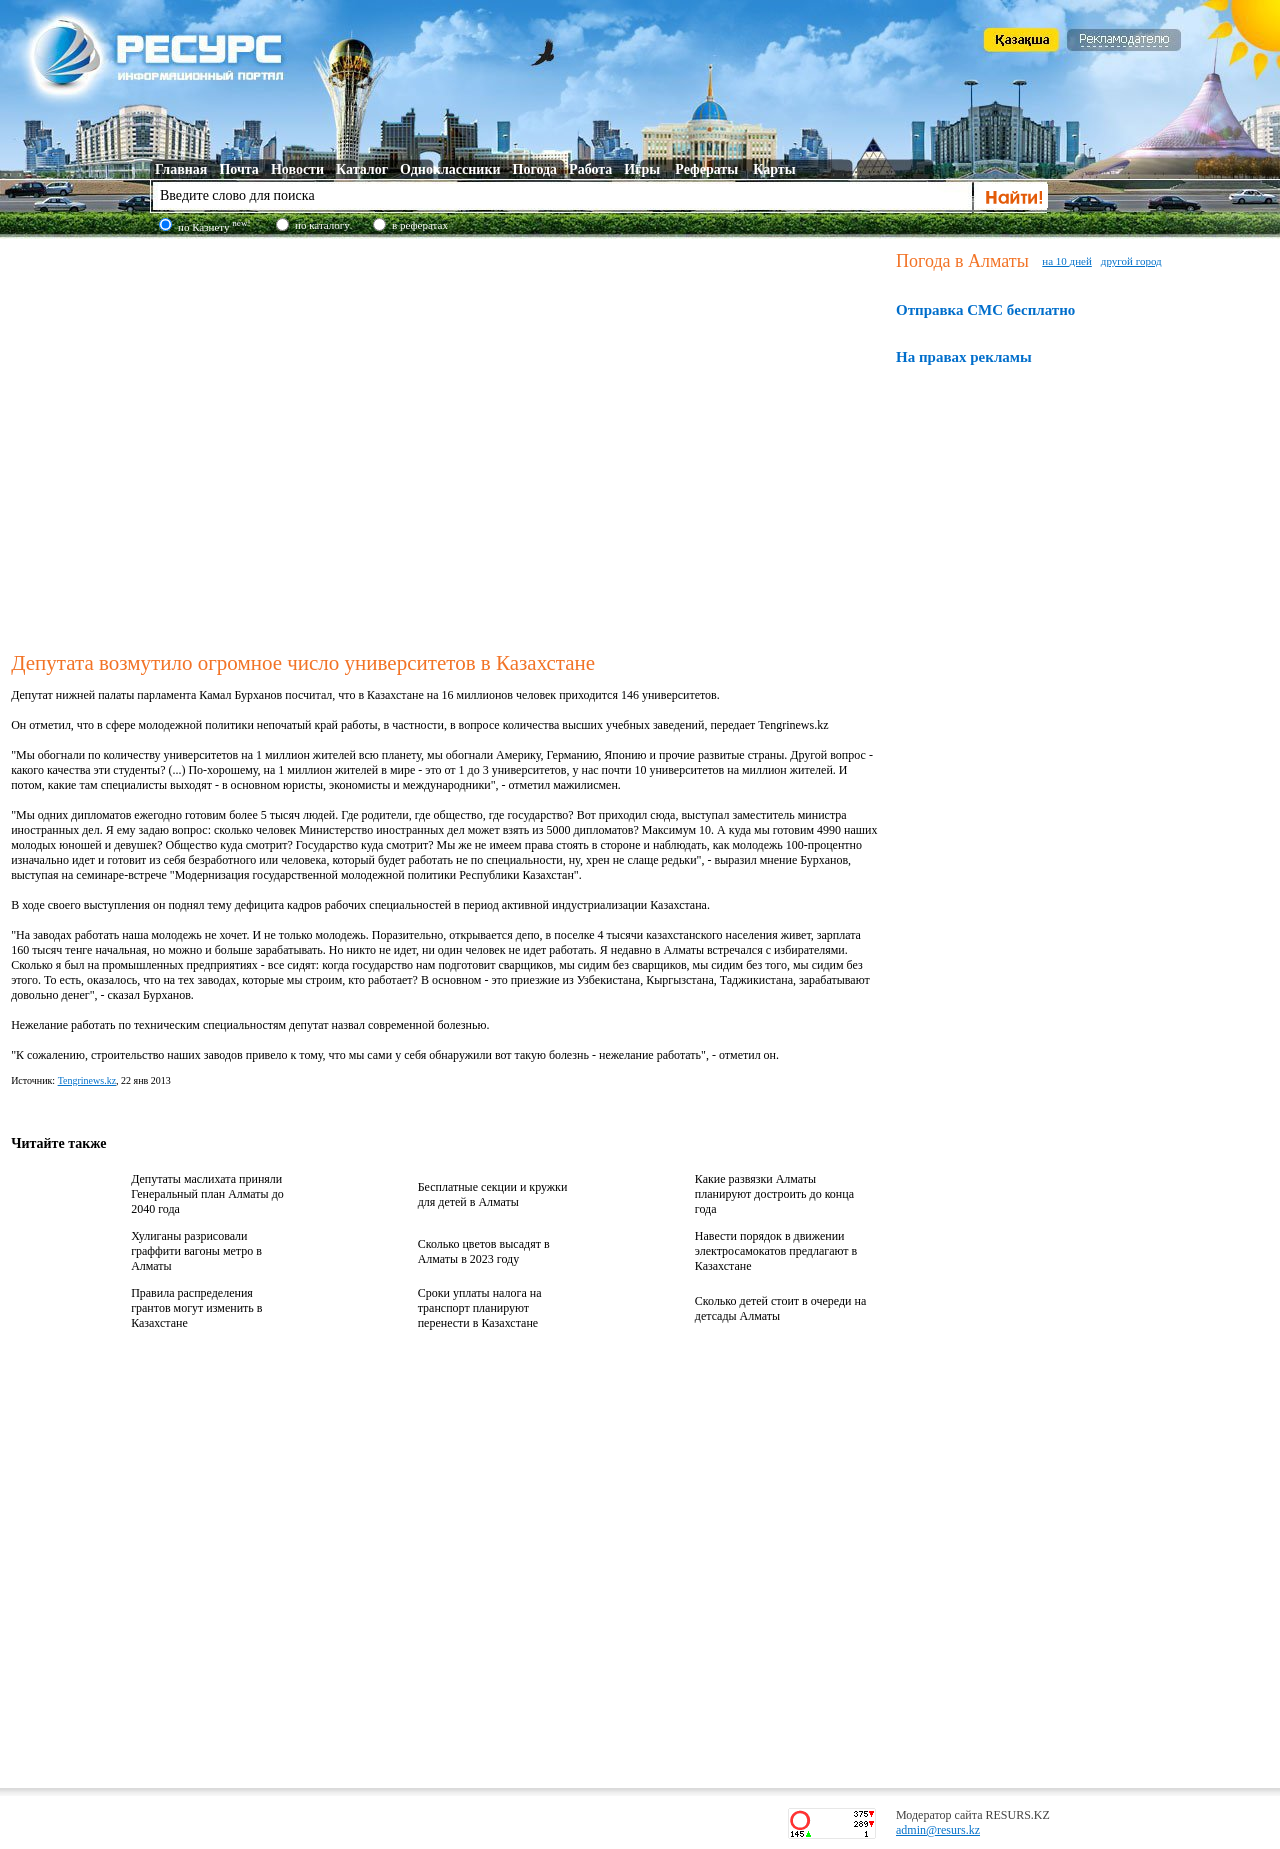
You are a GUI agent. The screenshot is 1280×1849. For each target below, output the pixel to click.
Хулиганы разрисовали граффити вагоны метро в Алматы (196, 1251)
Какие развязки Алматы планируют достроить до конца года (774, 1194)
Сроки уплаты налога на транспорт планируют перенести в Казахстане (480, 1308)
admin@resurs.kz (938, 1830)
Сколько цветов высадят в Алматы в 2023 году (484, 1251)
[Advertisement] (187, 441)
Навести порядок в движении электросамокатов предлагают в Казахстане (776, 1251)
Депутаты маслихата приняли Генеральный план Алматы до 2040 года (207, 1194)
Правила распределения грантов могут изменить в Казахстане (196, 1308)
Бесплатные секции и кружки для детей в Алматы (493, 1194)
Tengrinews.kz (87, 1080)
